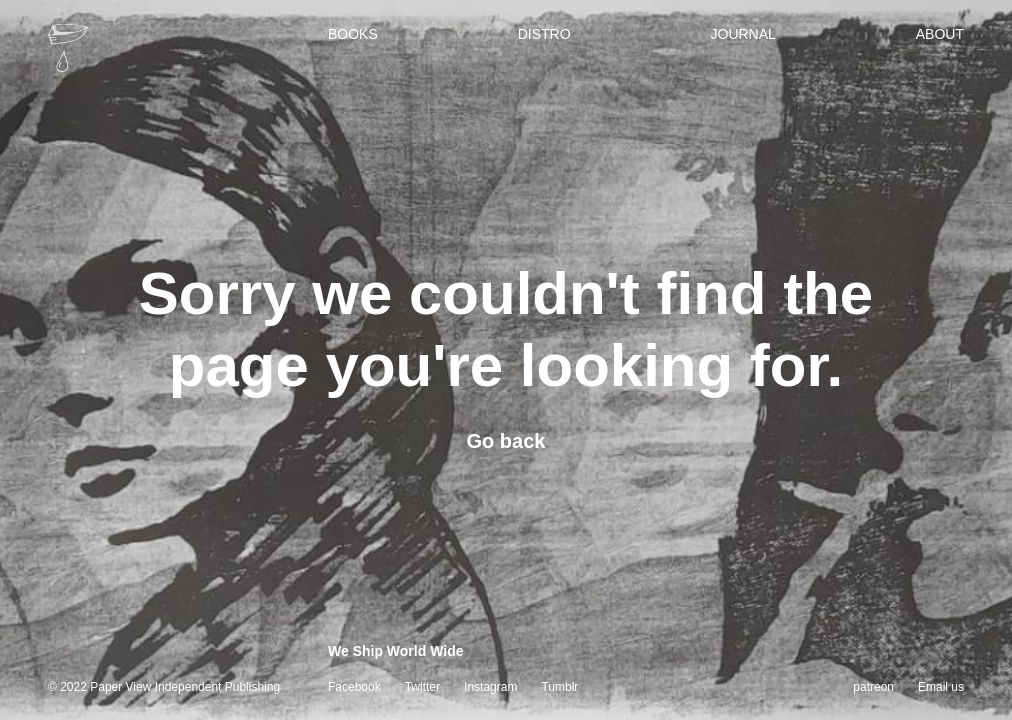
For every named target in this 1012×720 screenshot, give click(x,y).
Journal (743, 34)
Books (353, 34)
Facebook (354, 687)
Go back (506, 441)
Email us (941, 687)
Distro (544, 34)
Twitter (422, 687)
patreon (873, 687)
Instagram (490, 687)
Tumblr (559, 687)
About (940, 34)
